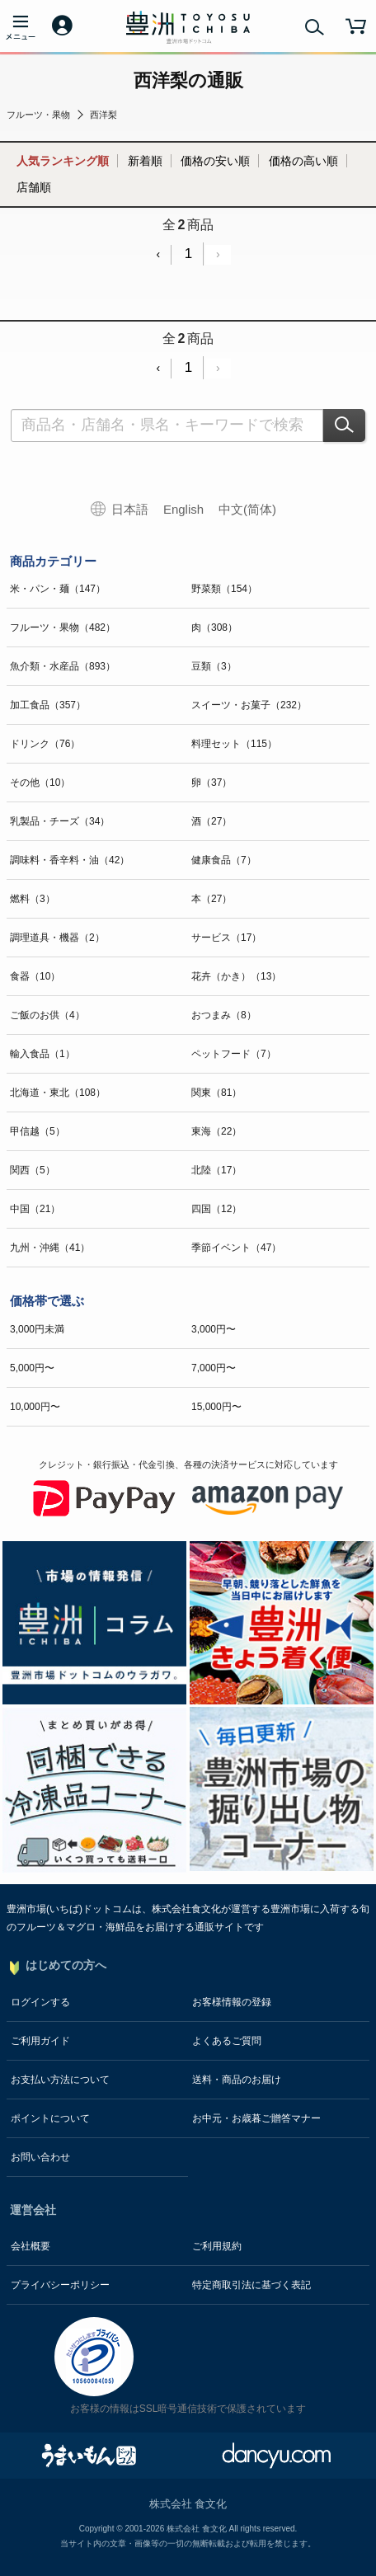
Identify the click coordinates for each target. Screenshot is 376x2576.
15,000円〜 (216, 1407)
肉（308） (214, 627)
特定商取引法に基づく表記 (251, 2285)
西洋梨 (103, 115)
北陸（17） (216, 1170)
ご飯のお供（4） (47, 1015)
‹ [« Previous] (158, 254)
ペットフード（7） (233, 1054)
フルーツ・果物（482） (62, 627)
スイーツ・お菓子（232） (249, 705)
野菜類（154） (224, 589)
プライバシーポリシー (60, 2285)
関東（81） (216, 1092)
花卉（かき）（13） (236, 976)
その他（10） (40, 782)
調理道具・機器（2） (57, 937)
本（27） (211, 899)
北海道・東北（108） (58, 1092)
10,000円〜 (35, 1407)
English (183, 509)
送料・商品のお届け (236, 2079)
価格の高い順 (303, 160)
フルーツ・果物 (38, 115)
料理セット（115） (234, 744)
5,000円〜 (32, 1368)
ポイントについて (50, 2118)
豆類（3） (214, 666)
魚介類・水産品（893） (62, 666)
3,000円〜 (213, 1329)
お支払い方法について (60, 2079)
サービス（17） (226, 937)
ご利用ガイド (40, 2041)
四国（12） (216, 1209)
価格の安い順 (215, 160)
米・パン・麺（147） (58, 589)
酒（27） (211, 821)
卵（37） (211, 782)
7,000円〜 (213, 1368)
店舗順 (33, 187)
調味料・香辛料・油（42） (69, 860)
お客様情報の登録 (231, 2002)
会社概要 (30, 2246)
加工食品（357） (48, 705)
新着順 (145, 160)
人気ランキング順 (62, 160)
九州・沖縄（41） (50, 1247)
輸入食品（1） (42, 1054)
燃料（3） (32, 899)
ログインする (40, 2002)
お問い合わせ (40, 2157)
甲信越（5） (37, 1131)
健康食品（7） (223, 860)
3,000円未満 (37, 1329)
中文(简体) (247, 509)
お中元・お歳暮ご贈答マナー (256, 2118)
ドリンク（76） (45, 744)
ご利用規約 (217, 2246)
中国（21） (35, 1209)
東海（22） (216, 1131)
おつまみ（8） (223, 1015)
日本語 (129, 509)
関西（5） (32, 1170)
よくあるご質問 (226, 2041)
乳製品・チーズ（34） (60, 821)
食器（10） (35, 976)
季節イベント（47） (236, 1247)
